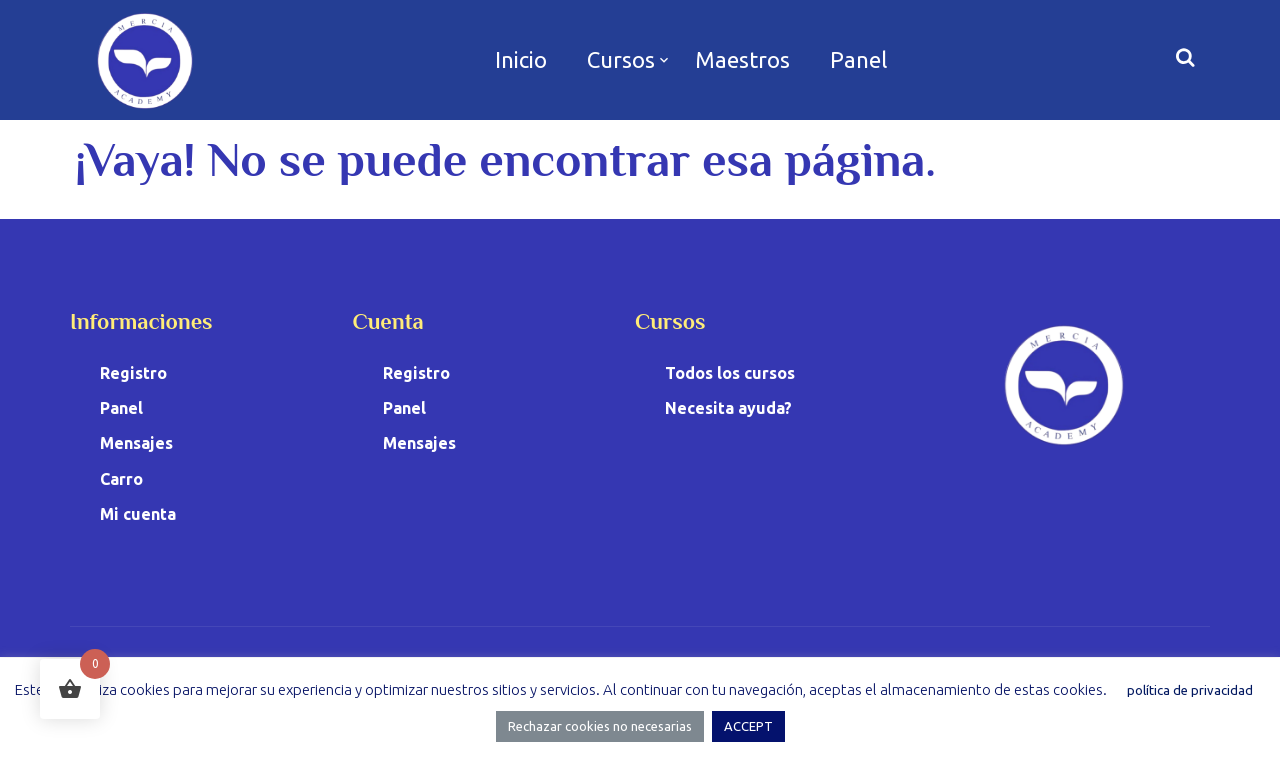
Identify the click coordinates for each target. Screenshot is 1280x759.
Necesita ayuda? (728, 408)
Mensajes (136, 443)
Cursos (621, 59)
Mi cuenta (138, 514)
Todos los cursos (730, 373)
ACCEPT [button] (748, 726)
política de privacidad (1190, 690)
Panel (858, 59)
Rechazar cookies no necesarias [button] (600, 726)
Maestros (742, 59)
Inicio (521, 59)
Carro (121, 479)
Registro (133, 373)
